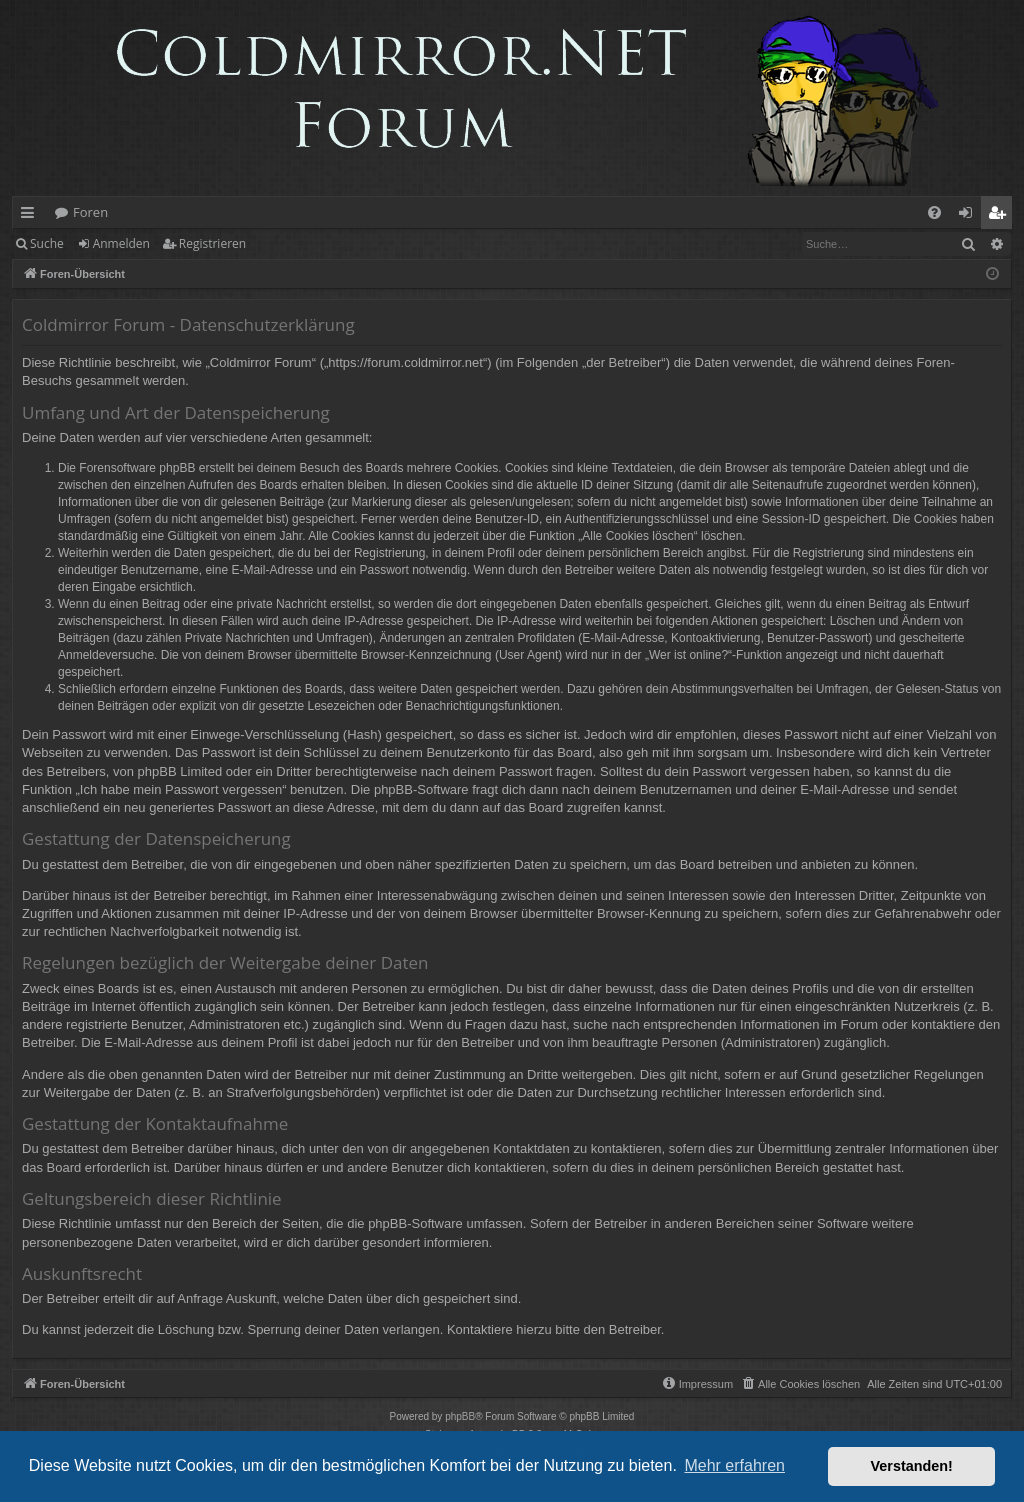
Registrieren (212, 243)
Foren (90, 212)
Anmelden (121, 243)
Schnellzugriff (31, 216)
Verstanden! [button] (912, 1466)
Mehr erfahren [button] (734, 1465)
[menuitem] (934, 212)
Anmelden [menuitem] (971, 216)
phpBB (460, 1416)
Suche (47, 243)
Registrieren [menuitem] (1001, 216)
